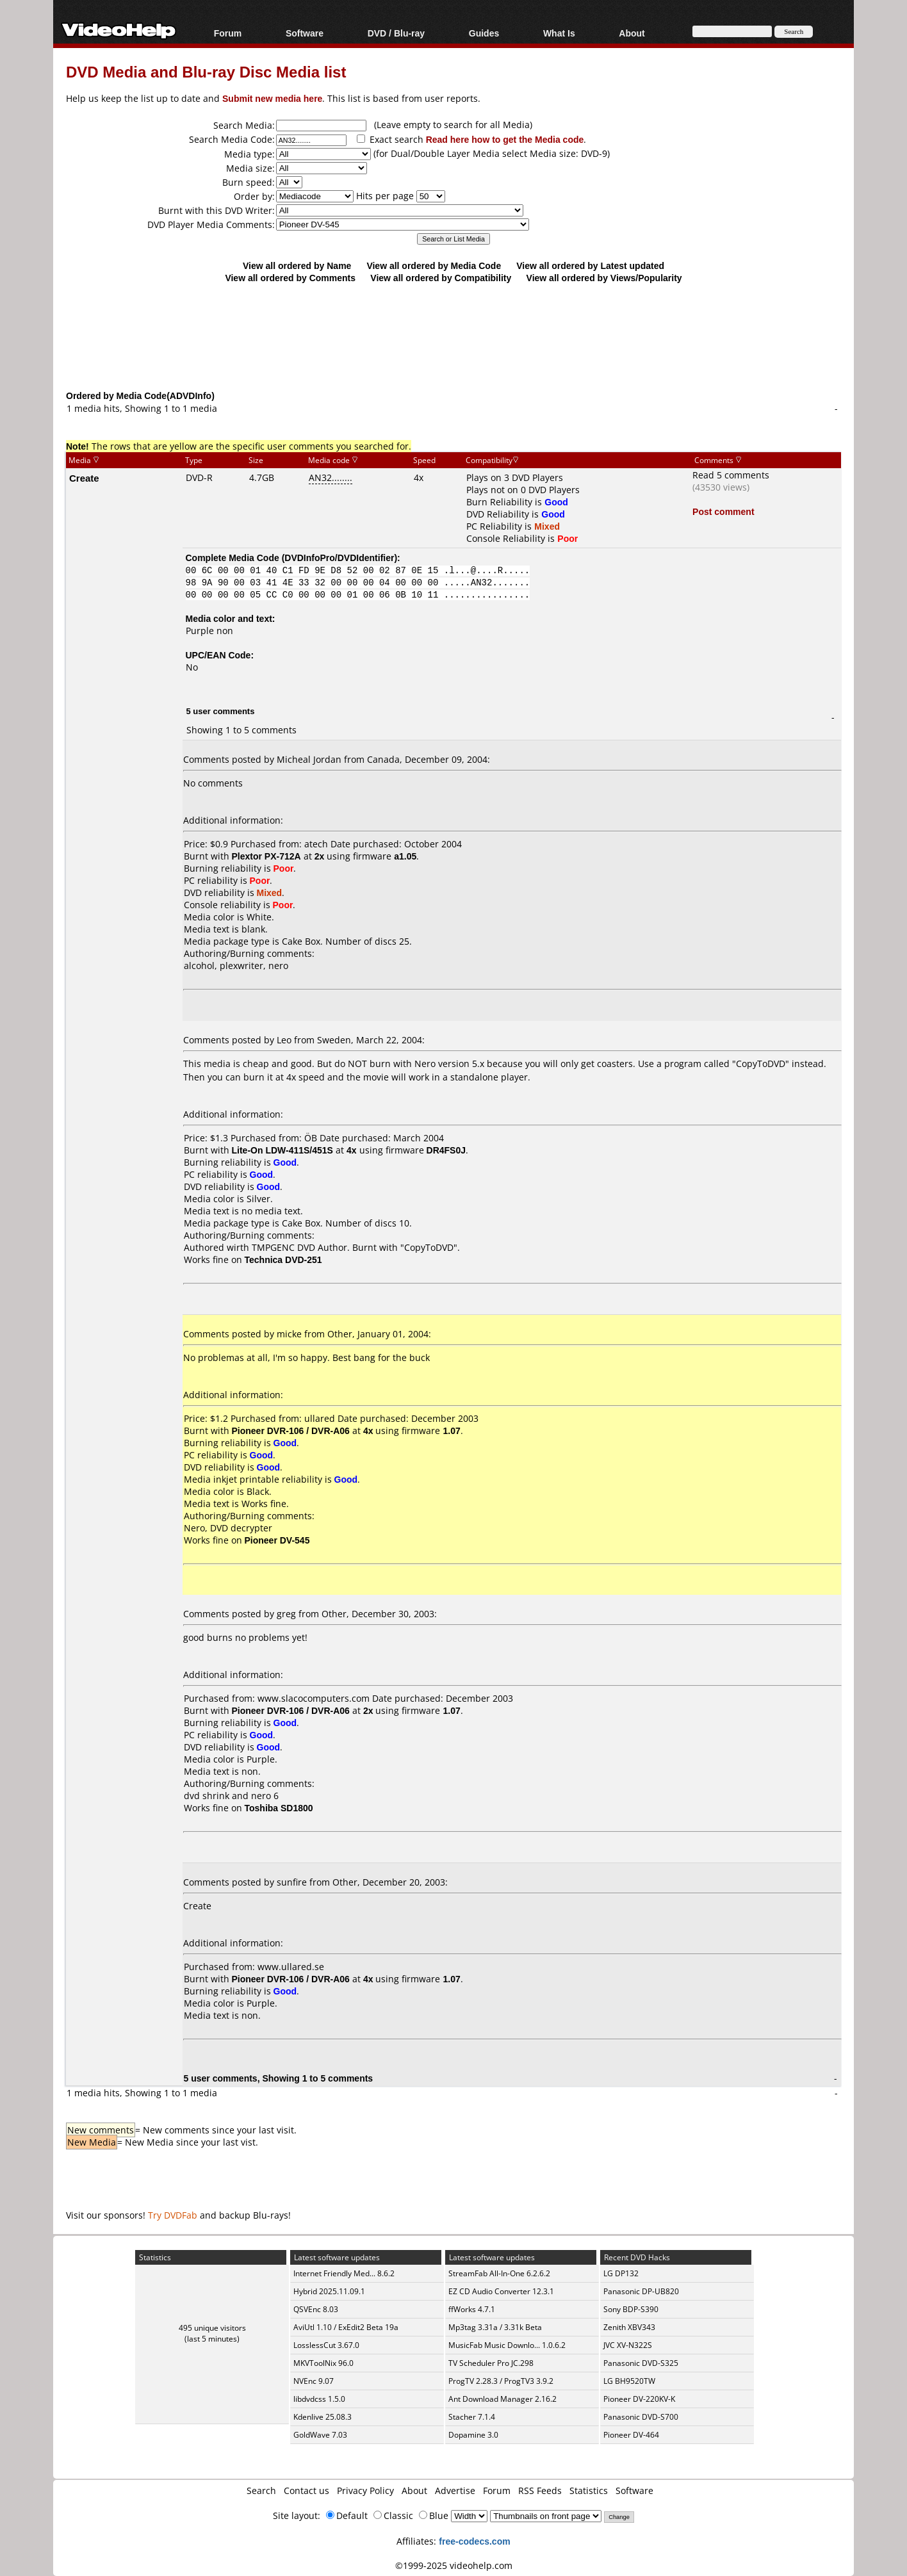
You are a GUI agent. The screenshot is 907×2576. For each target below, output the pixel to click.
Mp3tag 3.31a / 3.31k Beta (495, 2327)
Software (304, 33)
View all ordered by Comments (290, 278)
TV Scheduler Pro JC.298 (491, 2363)
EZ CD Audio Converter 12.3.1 (501, 2291)
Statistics (588, 2490)
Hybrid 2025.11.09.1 (329, 2291)
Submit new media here (272, 98)
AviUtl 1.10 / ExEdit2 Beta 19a (345, 2327)
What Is (559, 33)
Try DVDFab (172, 2215)
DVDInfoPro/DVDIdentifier (339, 557)
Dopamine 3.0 (473, 2434)
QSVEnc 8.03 (315, 2309)
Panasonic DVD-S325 (640, 2363)
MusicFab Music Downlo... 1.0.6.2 (507, 2345)
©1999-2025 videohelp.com (453, 2565)
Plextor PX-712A (266, 856)
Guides (484, 33)
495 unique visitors (212, 2327)
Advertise (455, 2490)
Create (84, 477)
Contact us (306, 2490)
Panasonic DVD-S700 (640, 2416)
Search (261, 2490)
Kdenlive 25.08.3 (322, 2416)
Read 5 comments (730, 475)
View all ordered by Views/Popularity (604, 278)
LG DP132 (621, 2273)
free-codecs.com (474, 2541)
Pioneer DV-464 (631, 2434)
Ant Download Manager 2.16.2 (502, 2398)
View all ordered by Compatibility (440, 278)
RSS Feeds (540, 2490)
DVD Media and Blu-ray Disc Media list (206, 71)
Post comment (723, 511)
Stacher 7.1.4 (471, 2416)
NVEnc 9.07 (313, 2381)
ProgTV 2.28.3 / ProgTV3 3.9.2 (500, 2381)
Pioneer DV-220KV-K (639, 2398)
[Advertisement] (453, 336)
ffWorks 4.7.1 (471, 2309)
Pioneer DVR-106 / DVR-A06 (291, 1430)
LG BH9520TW (629, 2381)
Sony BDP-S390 (630, 2309)
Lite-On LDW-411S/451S (282, 1150)
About (631, 33)
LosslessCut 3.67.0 (326, 2345)
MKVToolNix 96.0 (323, 2363)
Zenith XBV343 (629, 2327)
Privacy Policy (365, 2490)
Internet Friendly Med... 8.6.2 (344, 2273)
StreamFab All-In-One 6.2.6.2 (499, 2273)
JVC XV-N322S (627, 2345)
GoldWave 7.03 (320, 2434)
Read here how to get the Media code (505, 139)
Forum (228, 33)
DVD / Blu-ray (396, 33)
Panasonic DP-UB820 (641, 2291)
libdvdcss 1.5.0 (319, 2398)
